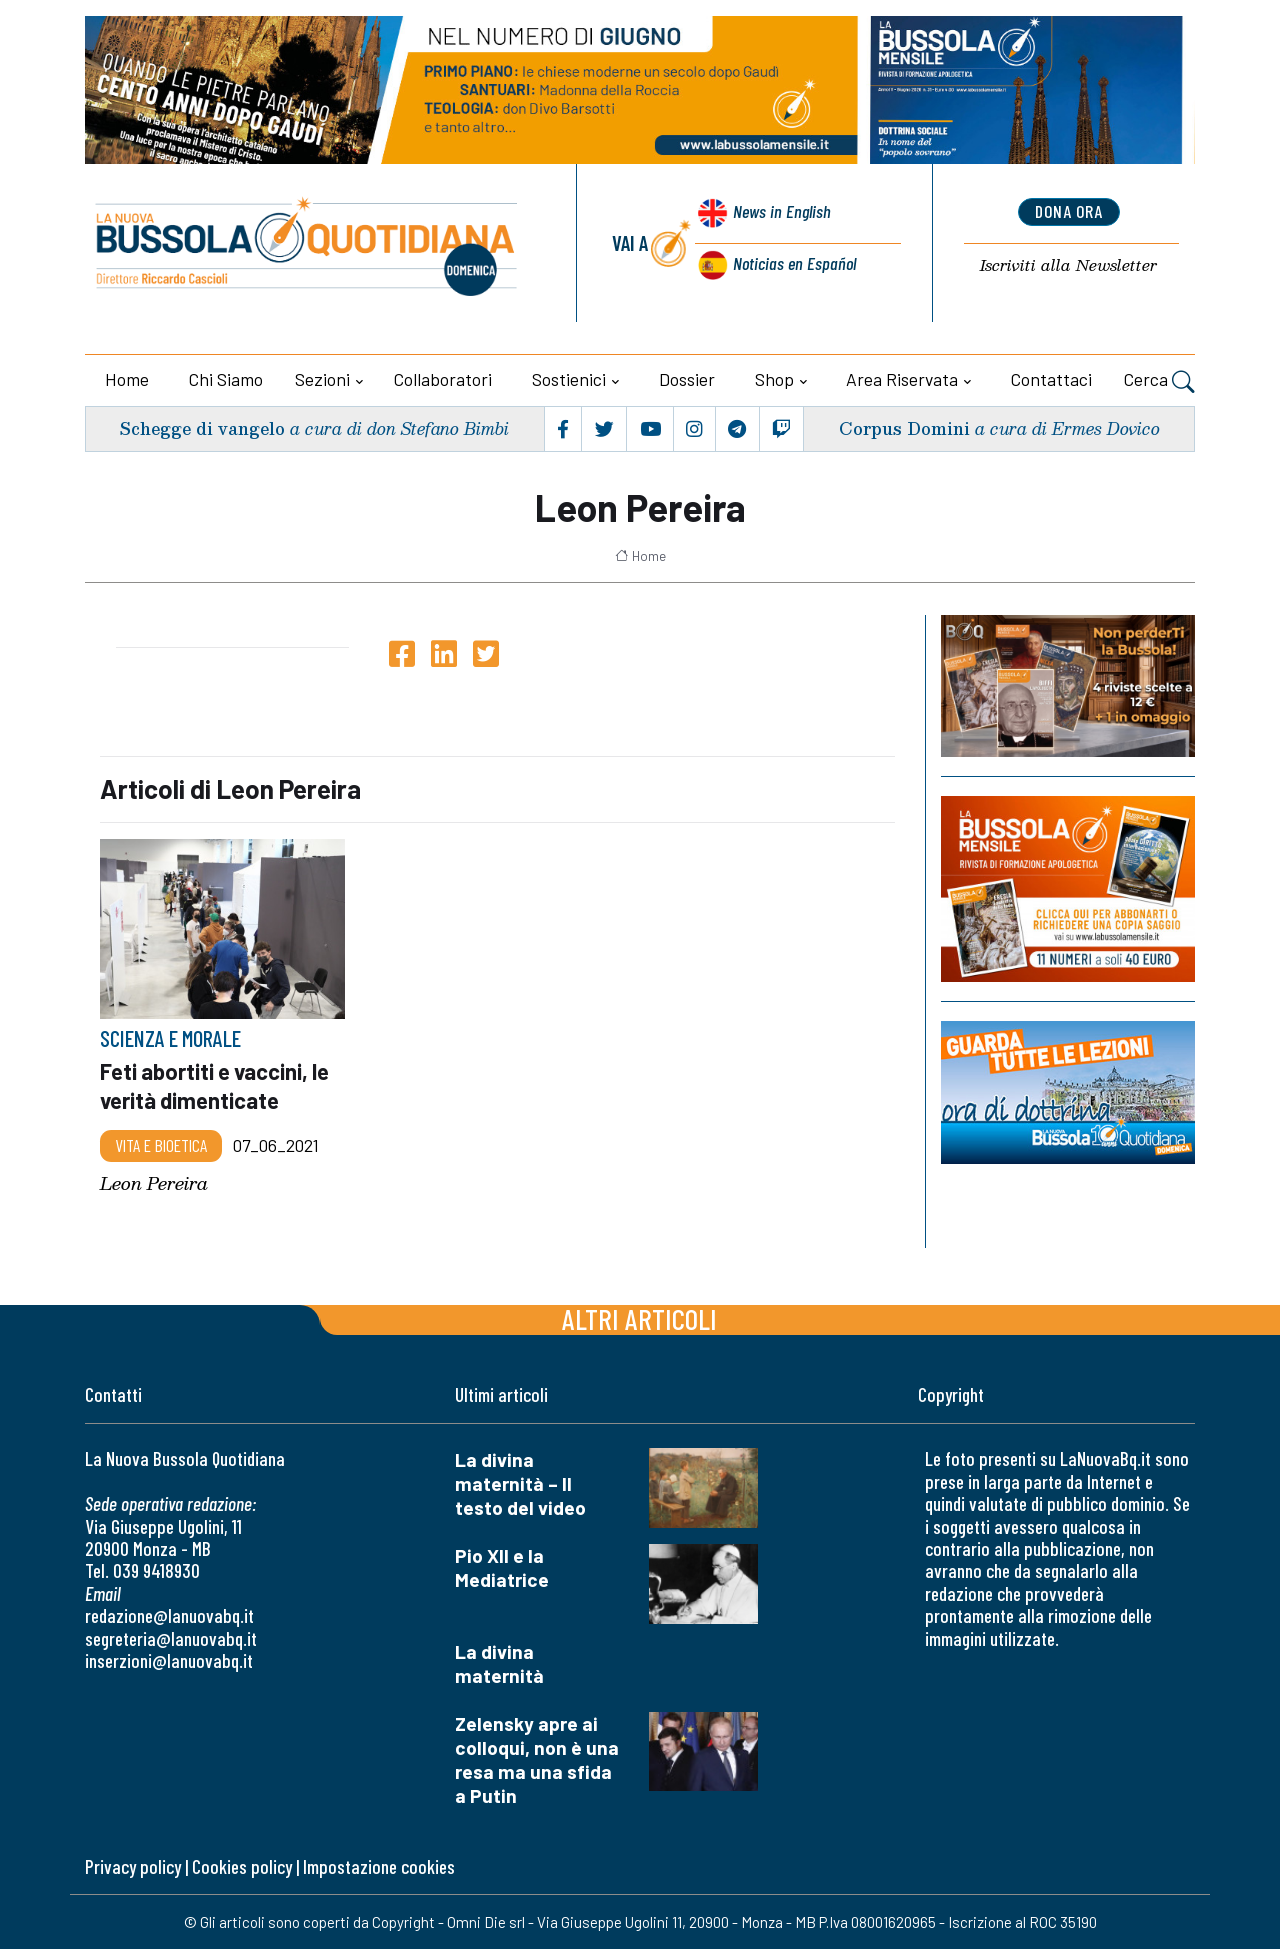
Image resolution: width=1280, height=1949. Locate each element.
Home (127, 379)
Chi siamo (226, 379)
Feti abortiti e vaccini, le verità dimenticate (219, 1085)
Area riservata (902, 379)
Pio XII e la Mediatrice (502, 1567)
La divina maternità (499, 1662)
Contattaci (1051, 379)
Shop (774, 379)
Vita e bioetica (161, 1144)
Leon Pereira (154, 1182)
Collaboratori (443, 379)
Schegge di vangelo (206, 428)
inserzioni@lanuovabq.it (169, 1659)
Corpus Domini (903, 428)
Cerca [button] (1159, 382)
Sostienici (569, 379)
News (778, 217)
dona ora (1069, 213)
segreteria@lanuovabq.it (171, 1637)
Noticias (793, 263)
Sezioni (322, 379)
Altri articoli (639, 1318)
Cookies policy (242, 1865)
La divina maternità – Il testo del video (520, 1483)
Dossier (687, 379)
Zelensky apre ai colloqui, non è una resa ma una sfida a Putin (537, 1758)
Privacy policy (133, 1865)
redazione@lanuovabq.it (169, 1614)
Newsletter (1068, 266)
